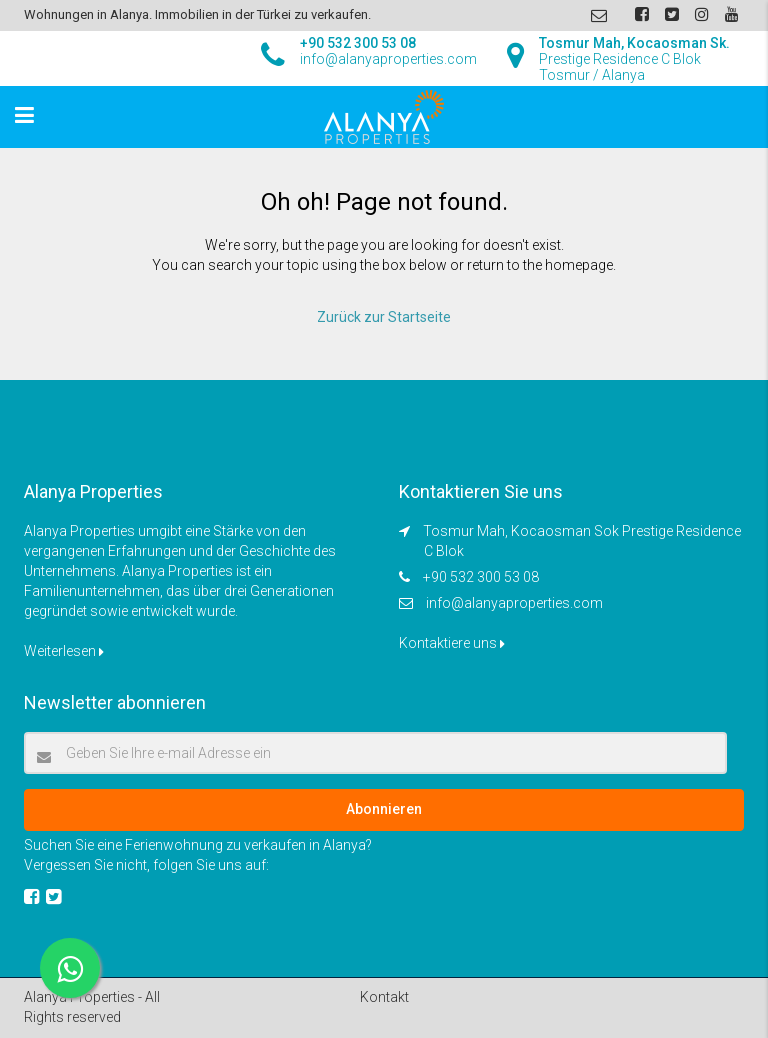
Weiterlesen (64, 651)
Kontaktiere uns (452, 643)
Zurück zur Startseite (384, 317)
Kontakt (384, 997)
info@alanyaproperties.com (514, 603)
